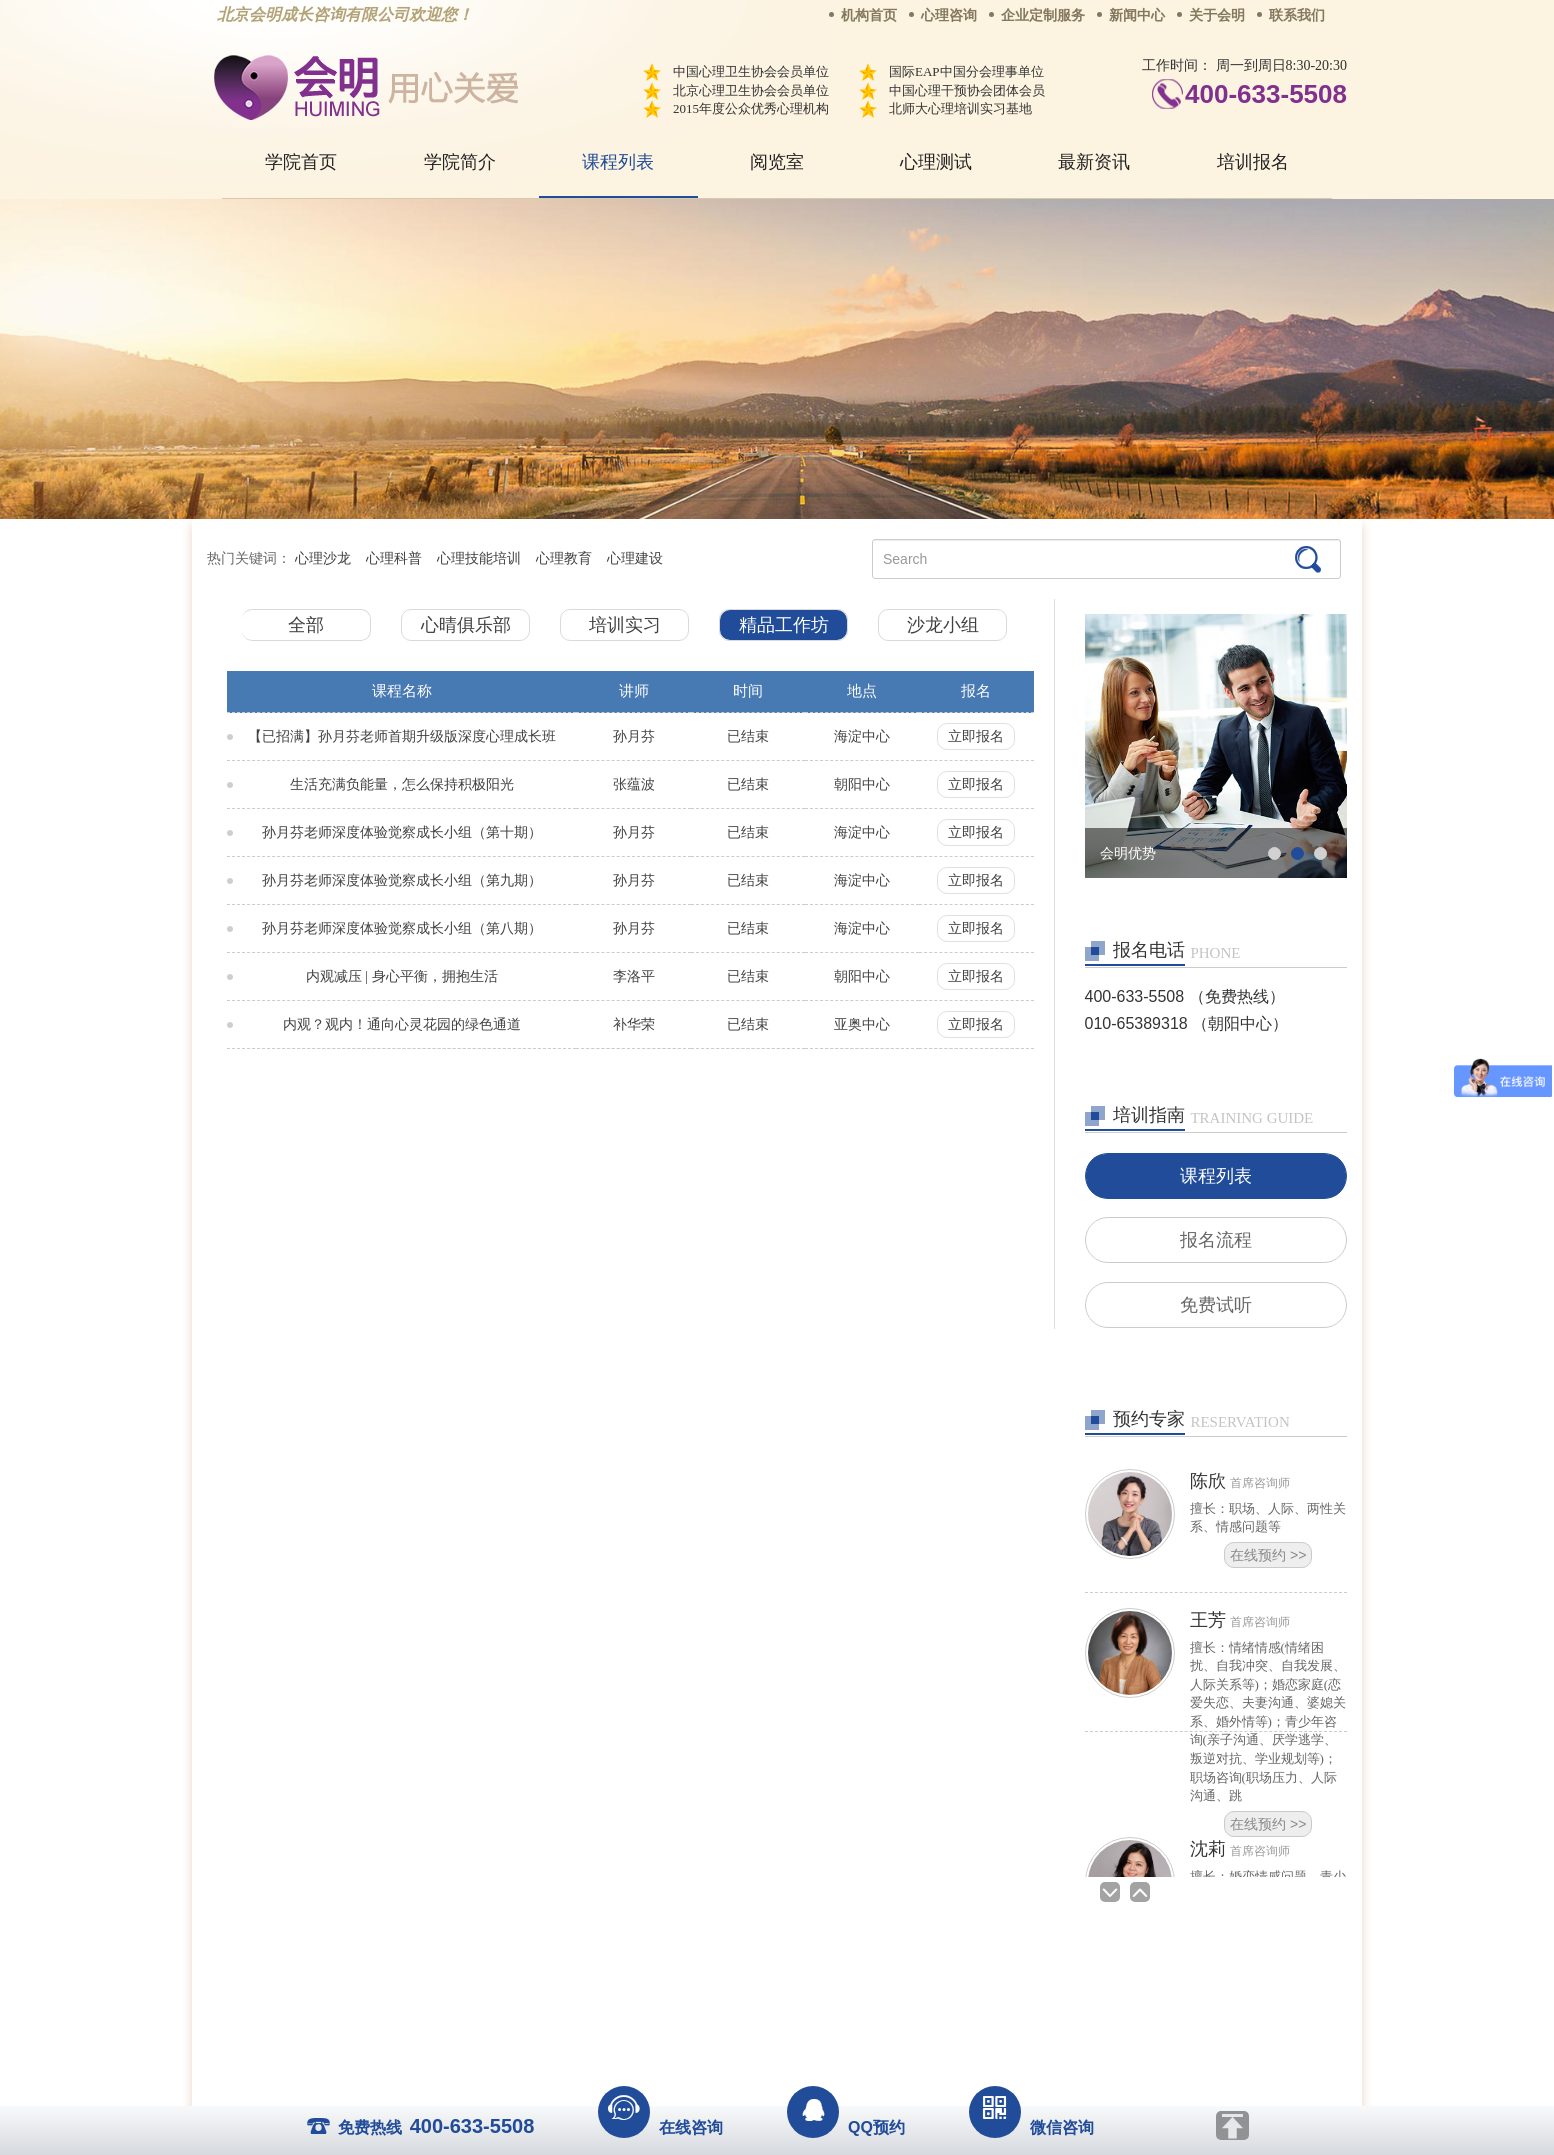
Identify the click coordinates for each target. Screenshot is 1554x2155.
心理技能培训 (479, 558)
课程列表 (618, 162)
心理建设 (635, 558)
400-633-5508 (1266, 94)
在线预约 (1268, 1559)
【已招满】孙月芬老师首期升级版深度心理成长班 (402, 736)
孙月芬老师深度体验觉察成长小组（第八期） (402, 928)
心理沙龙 (323, 558)
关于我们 (575, 1986)
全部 (306, 625)
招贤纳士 (737, 1986)
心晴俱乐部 (466, 625)
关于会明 (1217, 15)
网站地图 (899, 1986)
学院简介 (460, 162)
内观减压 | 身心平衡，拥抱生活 (402, 976)
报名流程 (1216, 1242)
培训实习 (625, 625)
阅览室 (777, 162)
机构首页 (869, 15)
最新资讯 (1094, 162)
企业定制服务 (1043, 15)
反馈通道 (818, 1986)
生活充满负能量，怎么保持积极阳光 (402, 784)
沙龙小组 (943, 625)
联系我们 (1297, 15)
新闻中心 (1137, 15)
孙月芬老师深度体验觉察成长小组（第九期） (402, 880)
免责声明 (980, 1986)
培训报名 (1253, 162)
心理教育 (564, 558)
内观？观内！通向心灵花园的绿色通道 (402, 1024)
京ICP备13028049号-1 (852, 2014)
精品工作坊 (784, 625)
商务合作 (656, 1986)
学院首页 (301, 162)
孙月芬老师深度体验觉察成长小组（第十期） (402, 832)
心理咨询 (949, 15)
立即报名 (976, 736)
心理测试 (936, 162)
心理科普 (394, 558)
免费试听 (1216, 1308)
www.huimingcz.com (763, 2031)
